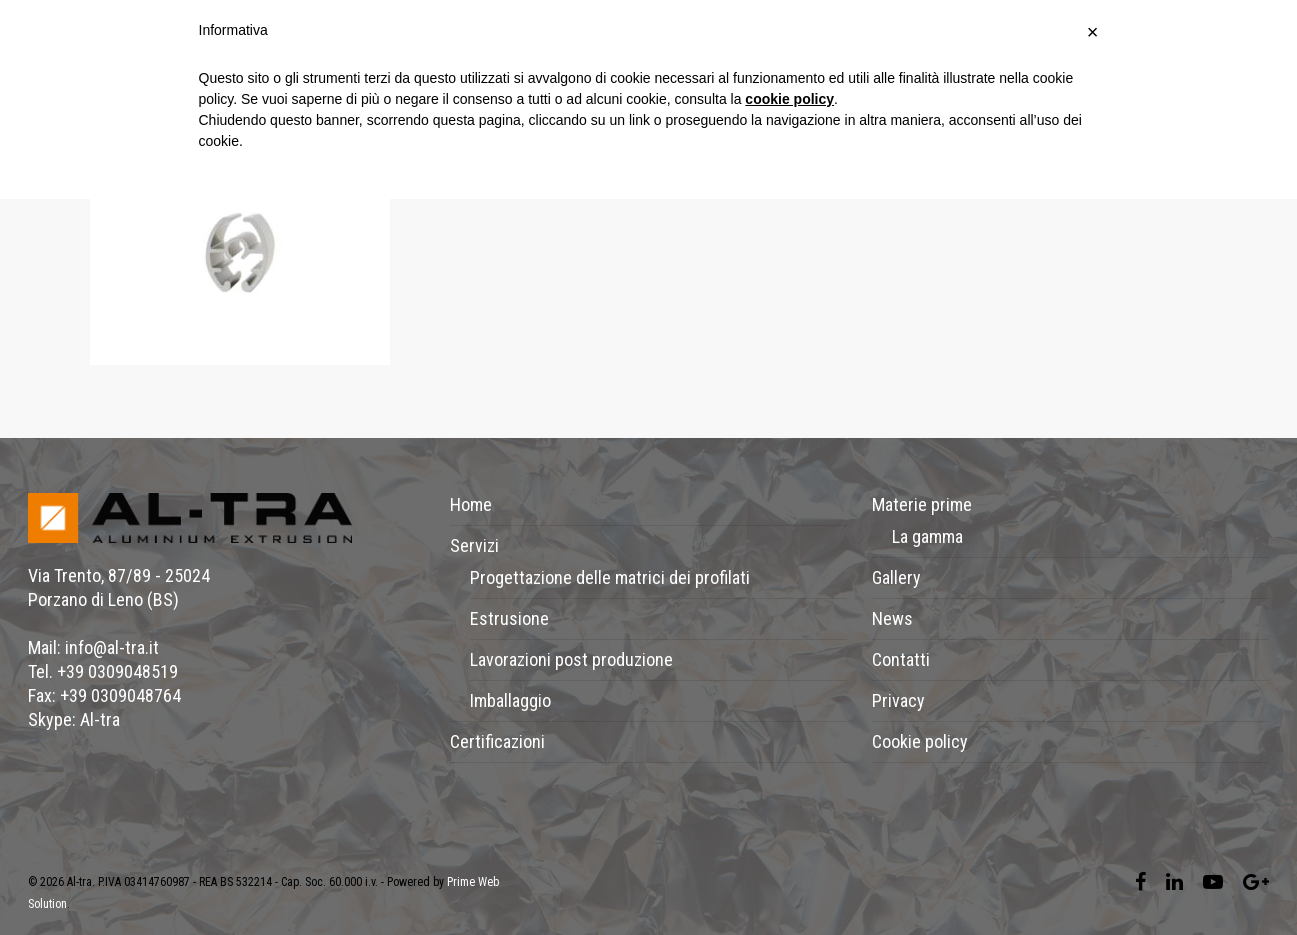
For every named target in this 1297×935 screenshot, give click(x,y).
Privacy (898, 700)
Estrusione (509, 618)
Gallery (896, 577)
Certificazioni (497, 741)
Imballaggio (510, 700)
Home (471, 504)
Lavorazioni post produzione (571, 659)
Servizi (474, 545)
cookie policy (789, 99)
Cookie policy (920, 741)
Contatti (901, 659)
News (892, 618)
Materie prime (922, 504)
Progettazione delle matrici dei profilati (610, 577)
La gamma (927, 536)
